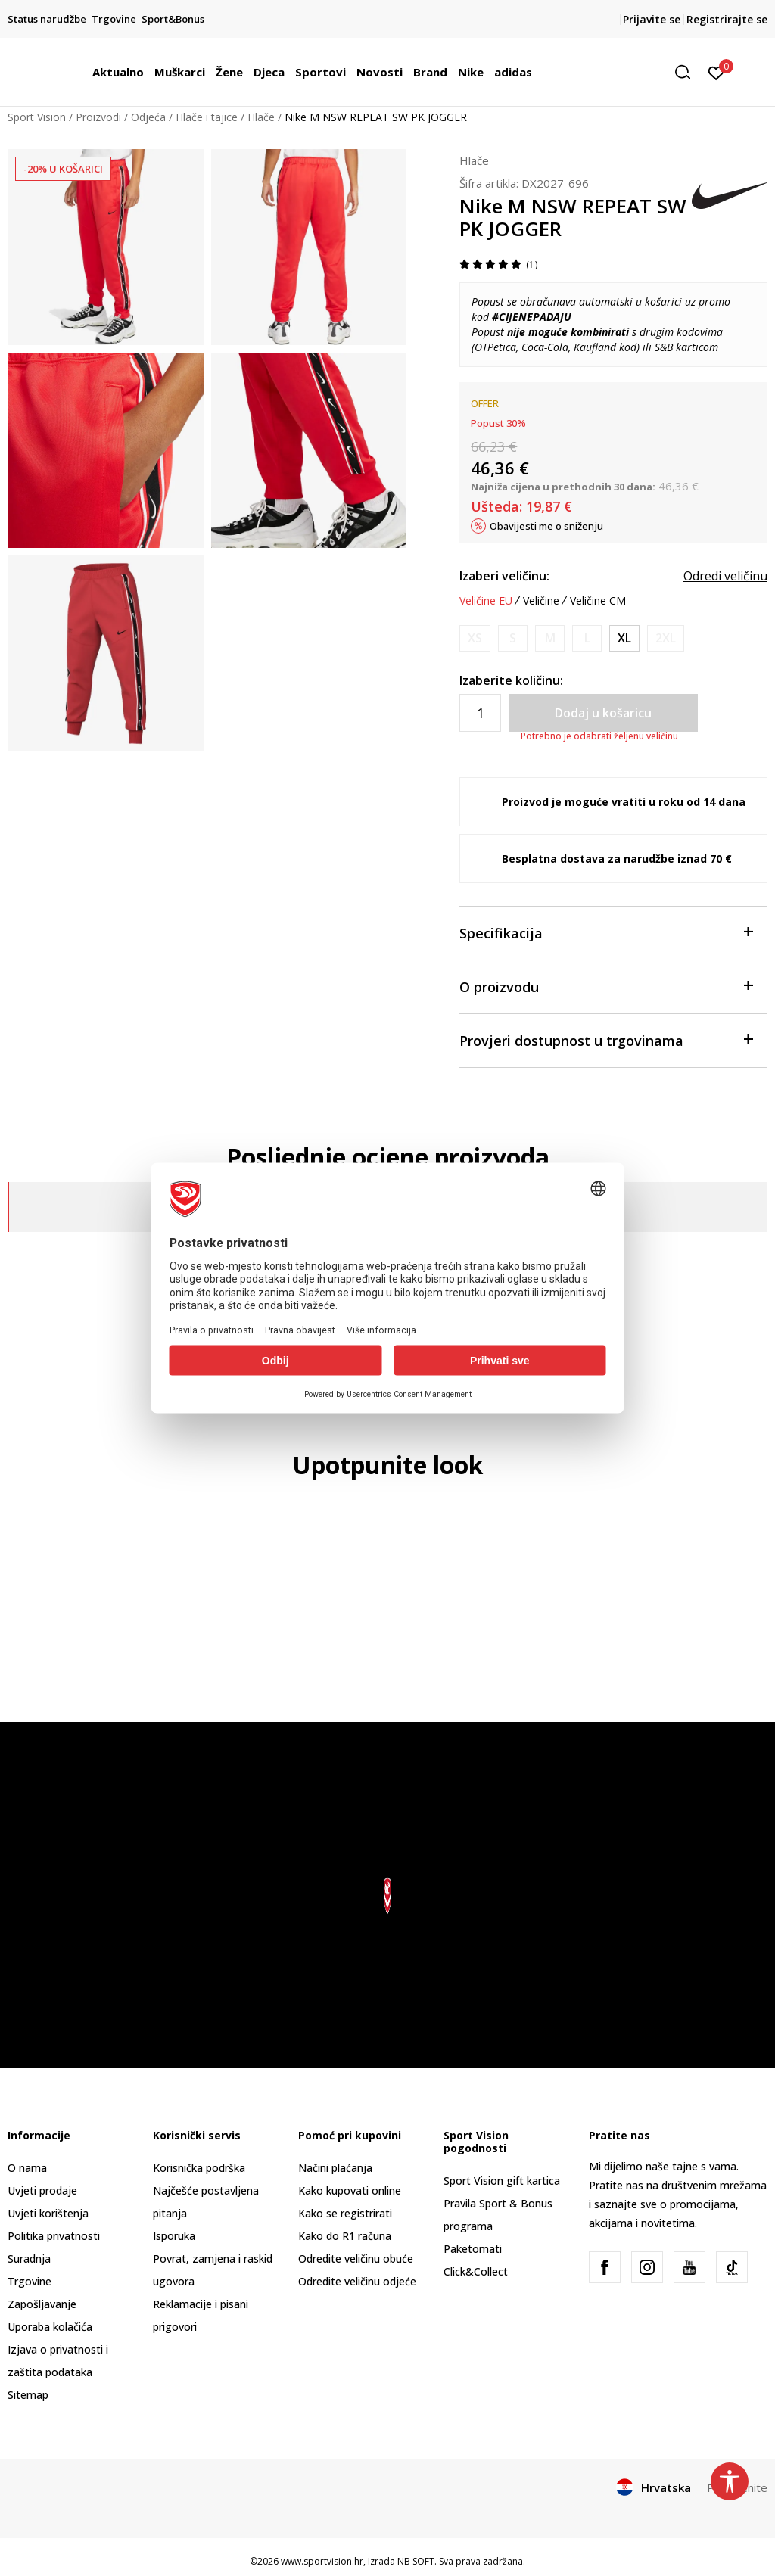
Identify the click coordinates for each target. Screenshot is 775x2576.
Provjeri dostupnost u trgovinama (605, 1039)
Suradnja (29, 2258)
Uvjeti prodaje (42, 2190)
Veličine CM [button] (598, 601)
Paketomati (473, 2249)
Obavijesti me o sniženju (546, 526)
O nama (27, 2168)
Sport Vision (37, 117)
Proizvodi (98, 117)
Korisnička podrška (199, 2168)
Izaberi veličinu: (504, 576)
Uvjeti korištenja (48, 2213)
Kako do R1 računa (344, 2236)
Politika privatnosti (54, 2236)
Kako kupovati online (349, 2190)
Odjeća (148, 117)
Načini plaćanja (335, 2168)
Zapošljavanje (42, 2304)
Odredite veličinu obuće (355, 2258)
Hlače (261, 117)
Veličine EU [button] (485, 601)
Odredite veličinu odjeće (357, 2281)
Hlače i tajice (207, 117)
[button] (688, 72)
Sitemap (28, 2395)
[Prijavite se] (716, 72)
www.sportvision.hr (322, 2561)
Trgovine (29, 2281)
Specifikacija (605, 932)
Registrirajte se (726, 19)
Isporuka (174, 2236)
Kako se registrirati (345, 2213)
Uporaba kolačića (50, 2326)
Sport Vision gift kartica (502, 2180)
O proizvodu (605, 985)
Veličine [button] (541, 601)
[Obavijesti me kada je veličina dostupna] (474, 638)
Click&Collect (476, 2271)
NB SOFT (415, 2561)
